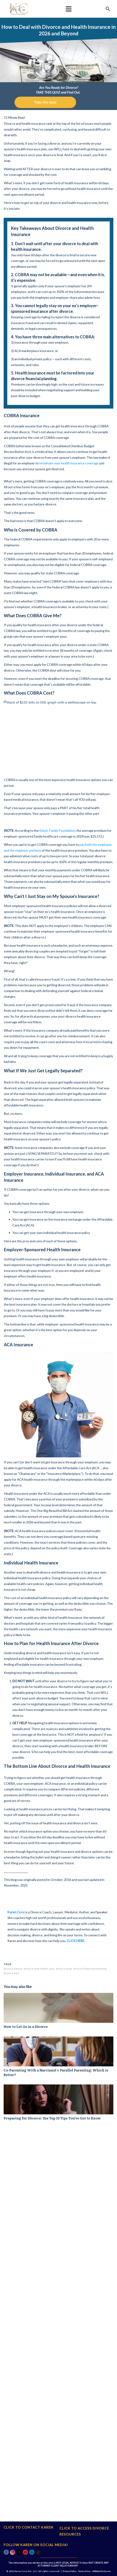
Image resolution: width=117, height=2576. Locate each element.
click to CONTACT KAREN (28, 2527)
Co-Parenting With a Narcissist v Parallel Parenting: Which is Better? (58, 2058)
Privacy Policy (69, 2571)
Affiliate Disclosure (101, 2571)
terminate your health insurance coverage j (69, 463)
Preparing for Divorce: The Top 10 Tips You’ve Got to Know (58, 2104)
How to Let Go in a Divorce (58, 2012)
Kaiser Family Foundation (57, 830)
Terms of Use (84, 2571)
